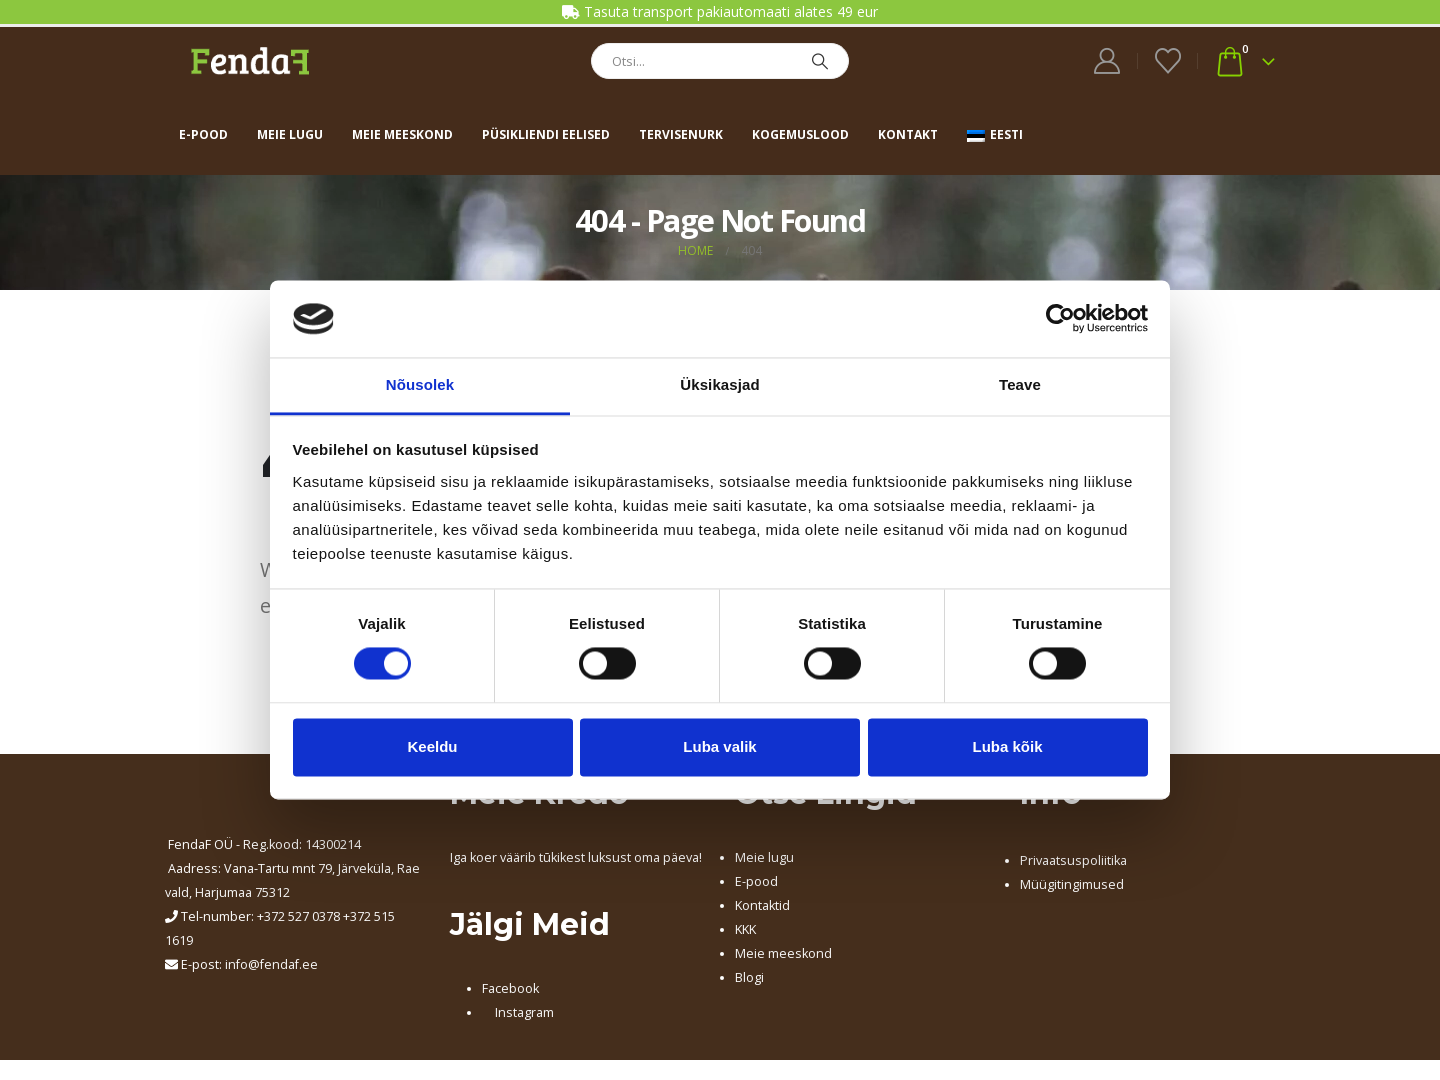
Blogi (749, 977)
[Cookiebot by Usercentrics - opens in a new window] (1060, 319)
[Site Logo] (250, 60)
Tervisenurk (681, 134)
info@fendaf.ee (271, 964)
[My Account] (1107, 61)
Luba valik (719, 746)
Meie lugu (290, 134)
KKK (745, 929)
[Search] (820, 61)
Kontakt (908, 134)
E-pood (203, 134)
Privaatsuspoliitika (1073, 860)
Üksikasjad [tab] (719, 384)
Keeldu (432, 746)
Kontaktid (762, 905)
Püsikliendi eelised (546, 134)
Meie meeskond (402, 134)
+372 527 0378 (298, 916)
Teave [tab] (1020, 384)
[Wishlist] (1167, 61)
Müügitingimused (1072, 884)
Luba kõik (1007, 746)
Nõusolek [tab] (420, 384)
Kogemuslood (800, 134)
